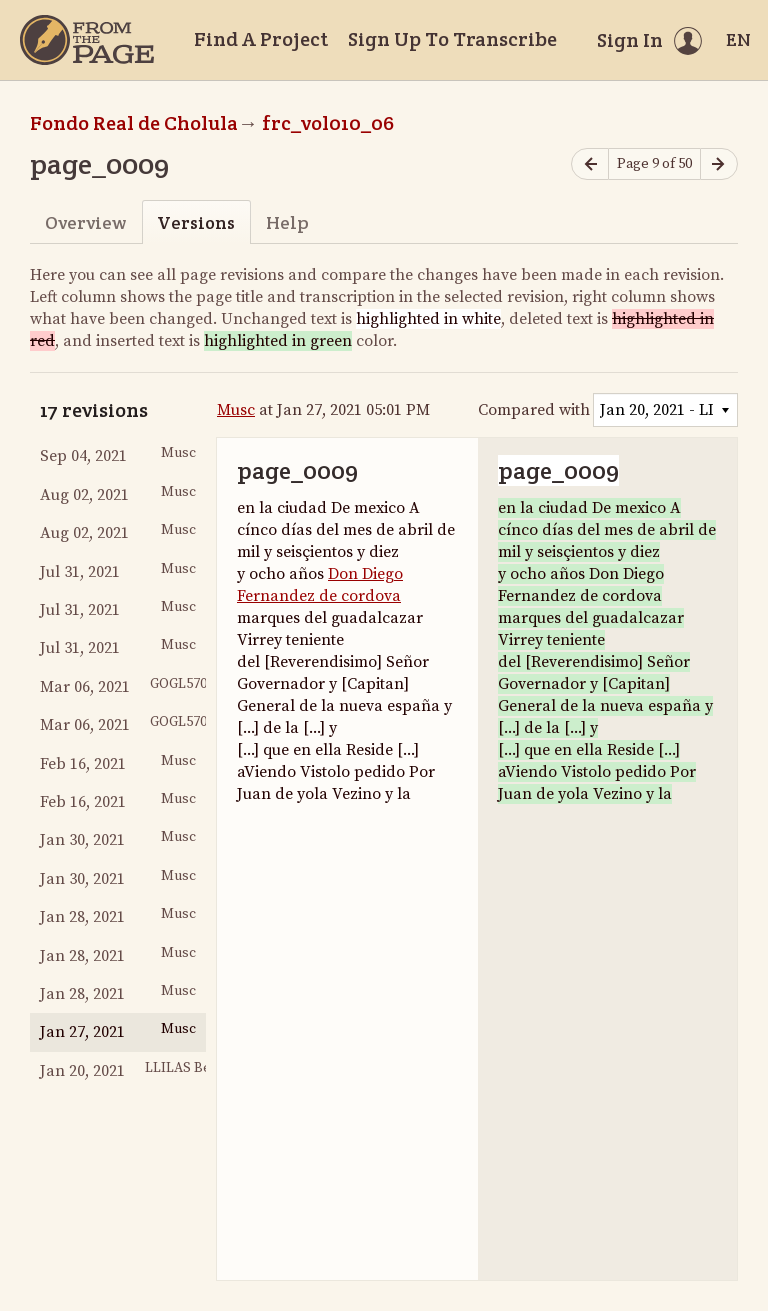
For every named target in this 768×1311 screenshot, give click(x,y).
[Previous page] (590, 164)
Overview (85, 222)
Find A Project (261, 39)
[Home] (87, 40)
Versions (196, 222)
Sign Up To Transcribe (452, 39)
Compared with (534, 410)
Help (287, 222)
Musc (236, 410)
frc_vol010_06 (328, 123)
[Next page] (719, 164)
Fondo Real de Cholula (134, 123)
